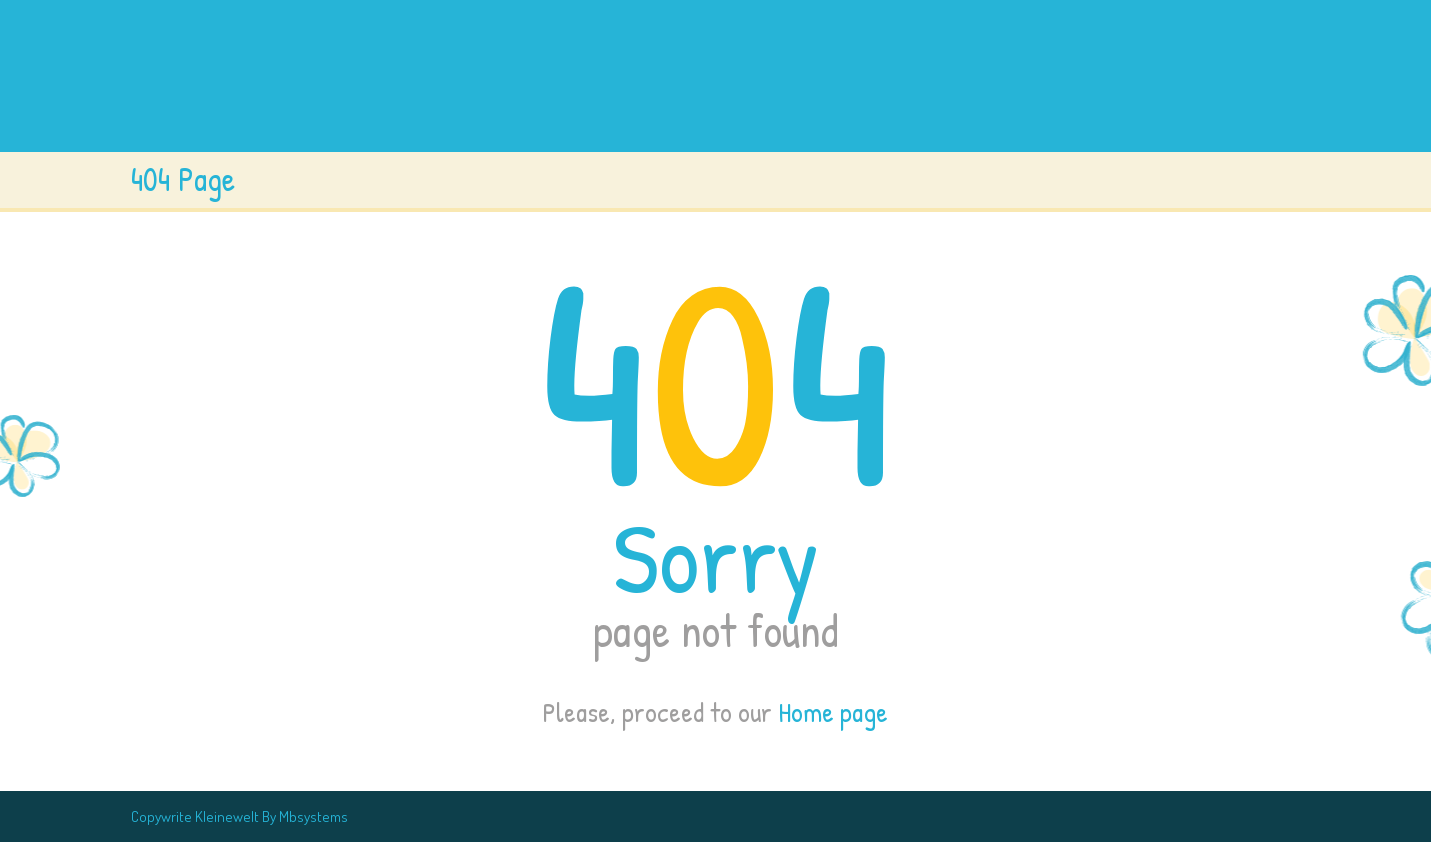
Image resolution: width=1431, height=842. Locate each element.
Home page (833, 712)
